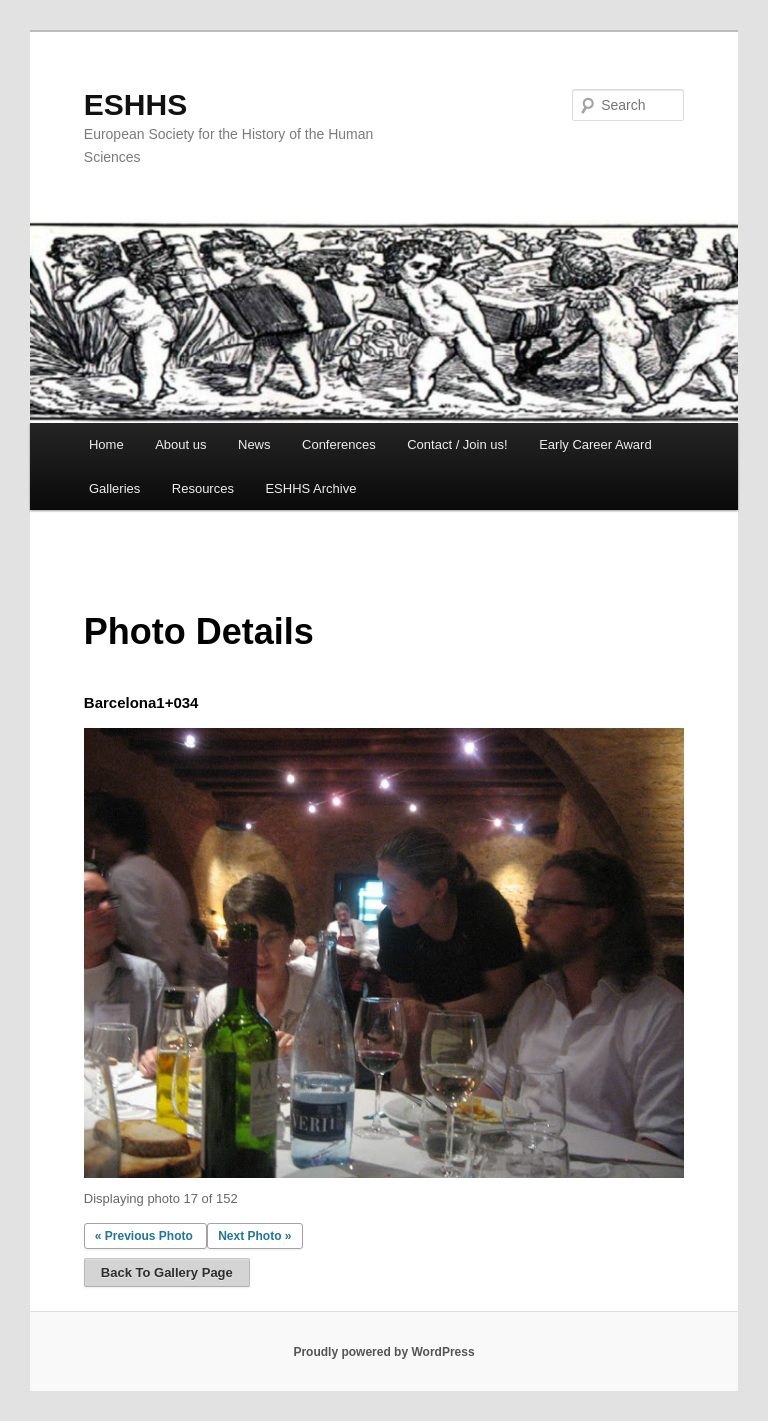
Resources (203, 488)
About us (180, 444)
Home (106, 444)
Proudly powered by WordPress (383, 1352)
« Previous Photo (144, 1236)
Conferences (339, 444)
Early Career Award (595, 444)
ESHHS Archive (310, 488)
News (254, 444)
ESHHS (135, 104)
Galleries (114, 488)
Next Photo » (254, 1236)
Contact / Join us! (457, 444)
